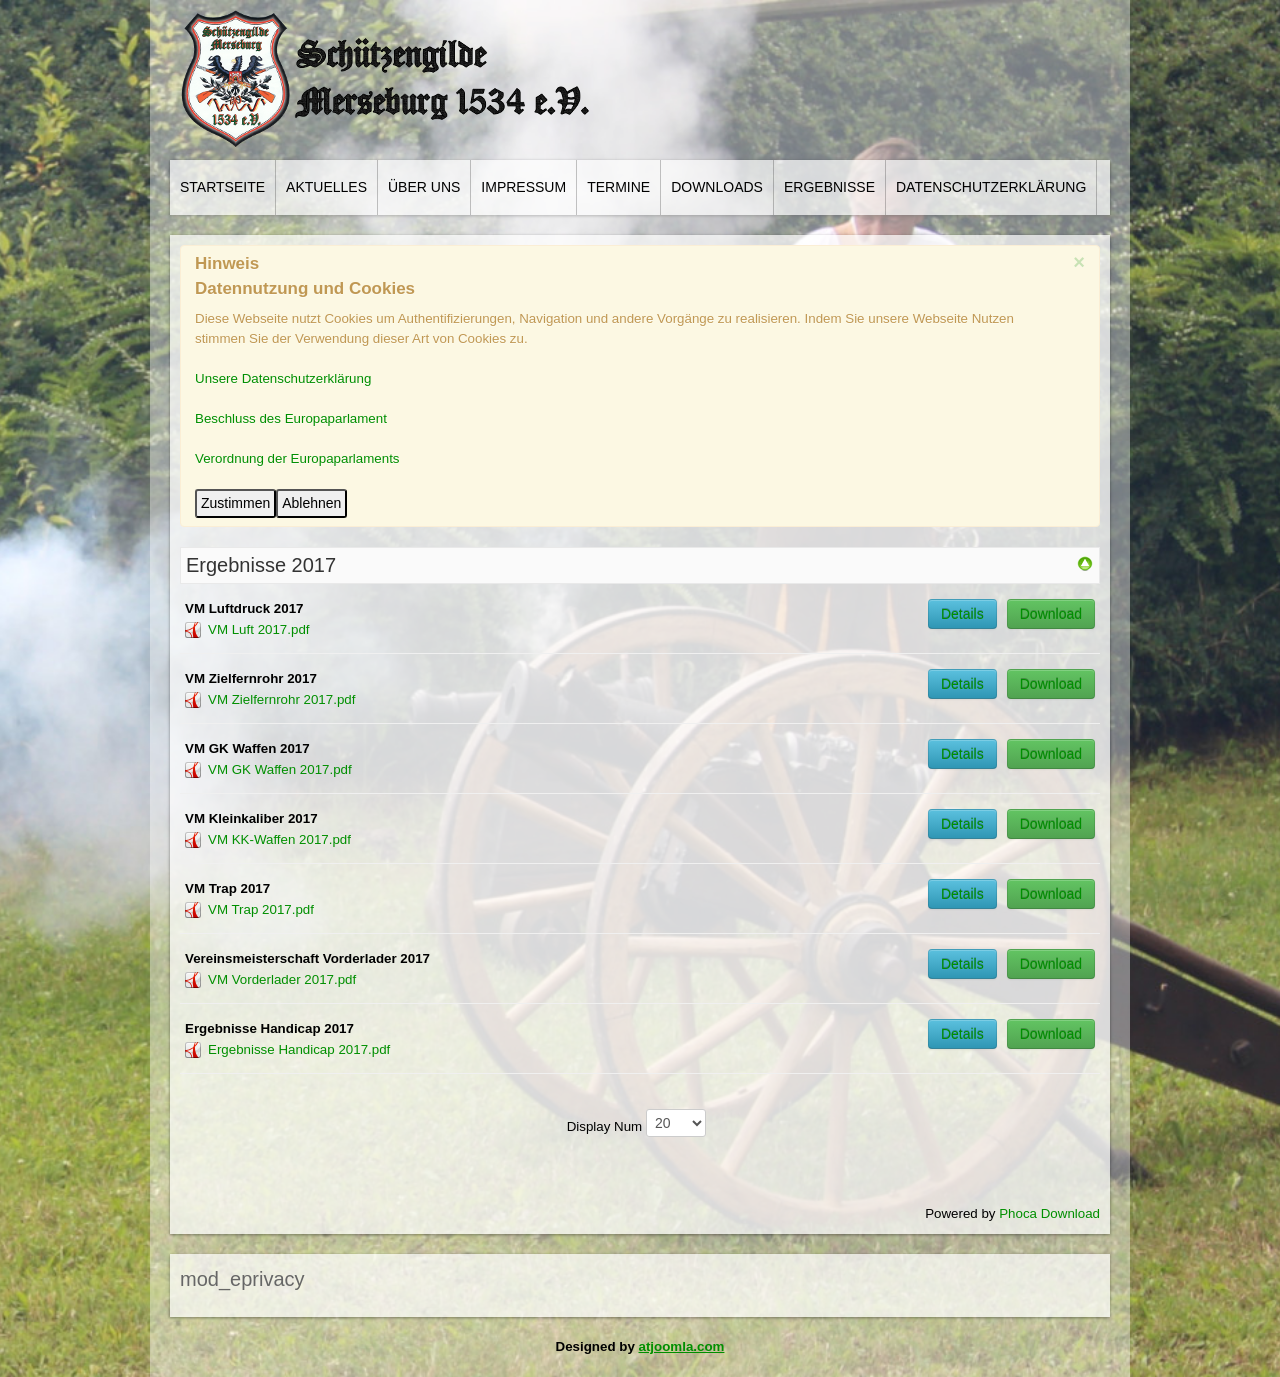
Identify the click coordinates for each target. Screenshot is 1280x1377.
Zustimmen (235, 503)
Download (1051, 614)
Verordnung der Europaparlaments (297, 458)
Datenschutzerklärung (991, 187)
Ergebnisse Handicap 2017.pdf (299, 1049)
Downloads (717, 187)
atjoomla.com (682, 1346)
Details (962, 614)
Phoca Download (1049, 1213)
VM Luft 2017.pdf (259, 629)
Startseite (222, 187)
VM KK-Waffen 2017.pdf (279, 839)
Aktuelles (326, 187)
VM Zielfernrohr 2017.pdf (281, 699)
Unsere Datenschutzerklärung (283, 378)
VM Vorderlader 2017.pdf (282, 979)
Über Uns (424, 187)
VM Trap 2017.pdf (261, 909)
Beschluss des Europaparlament (291, 418)
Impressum (523, 187)
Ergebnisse (829, 187)
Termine (618, 187)
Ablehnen (311, 503)
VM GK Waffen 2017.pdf (280, 769)
